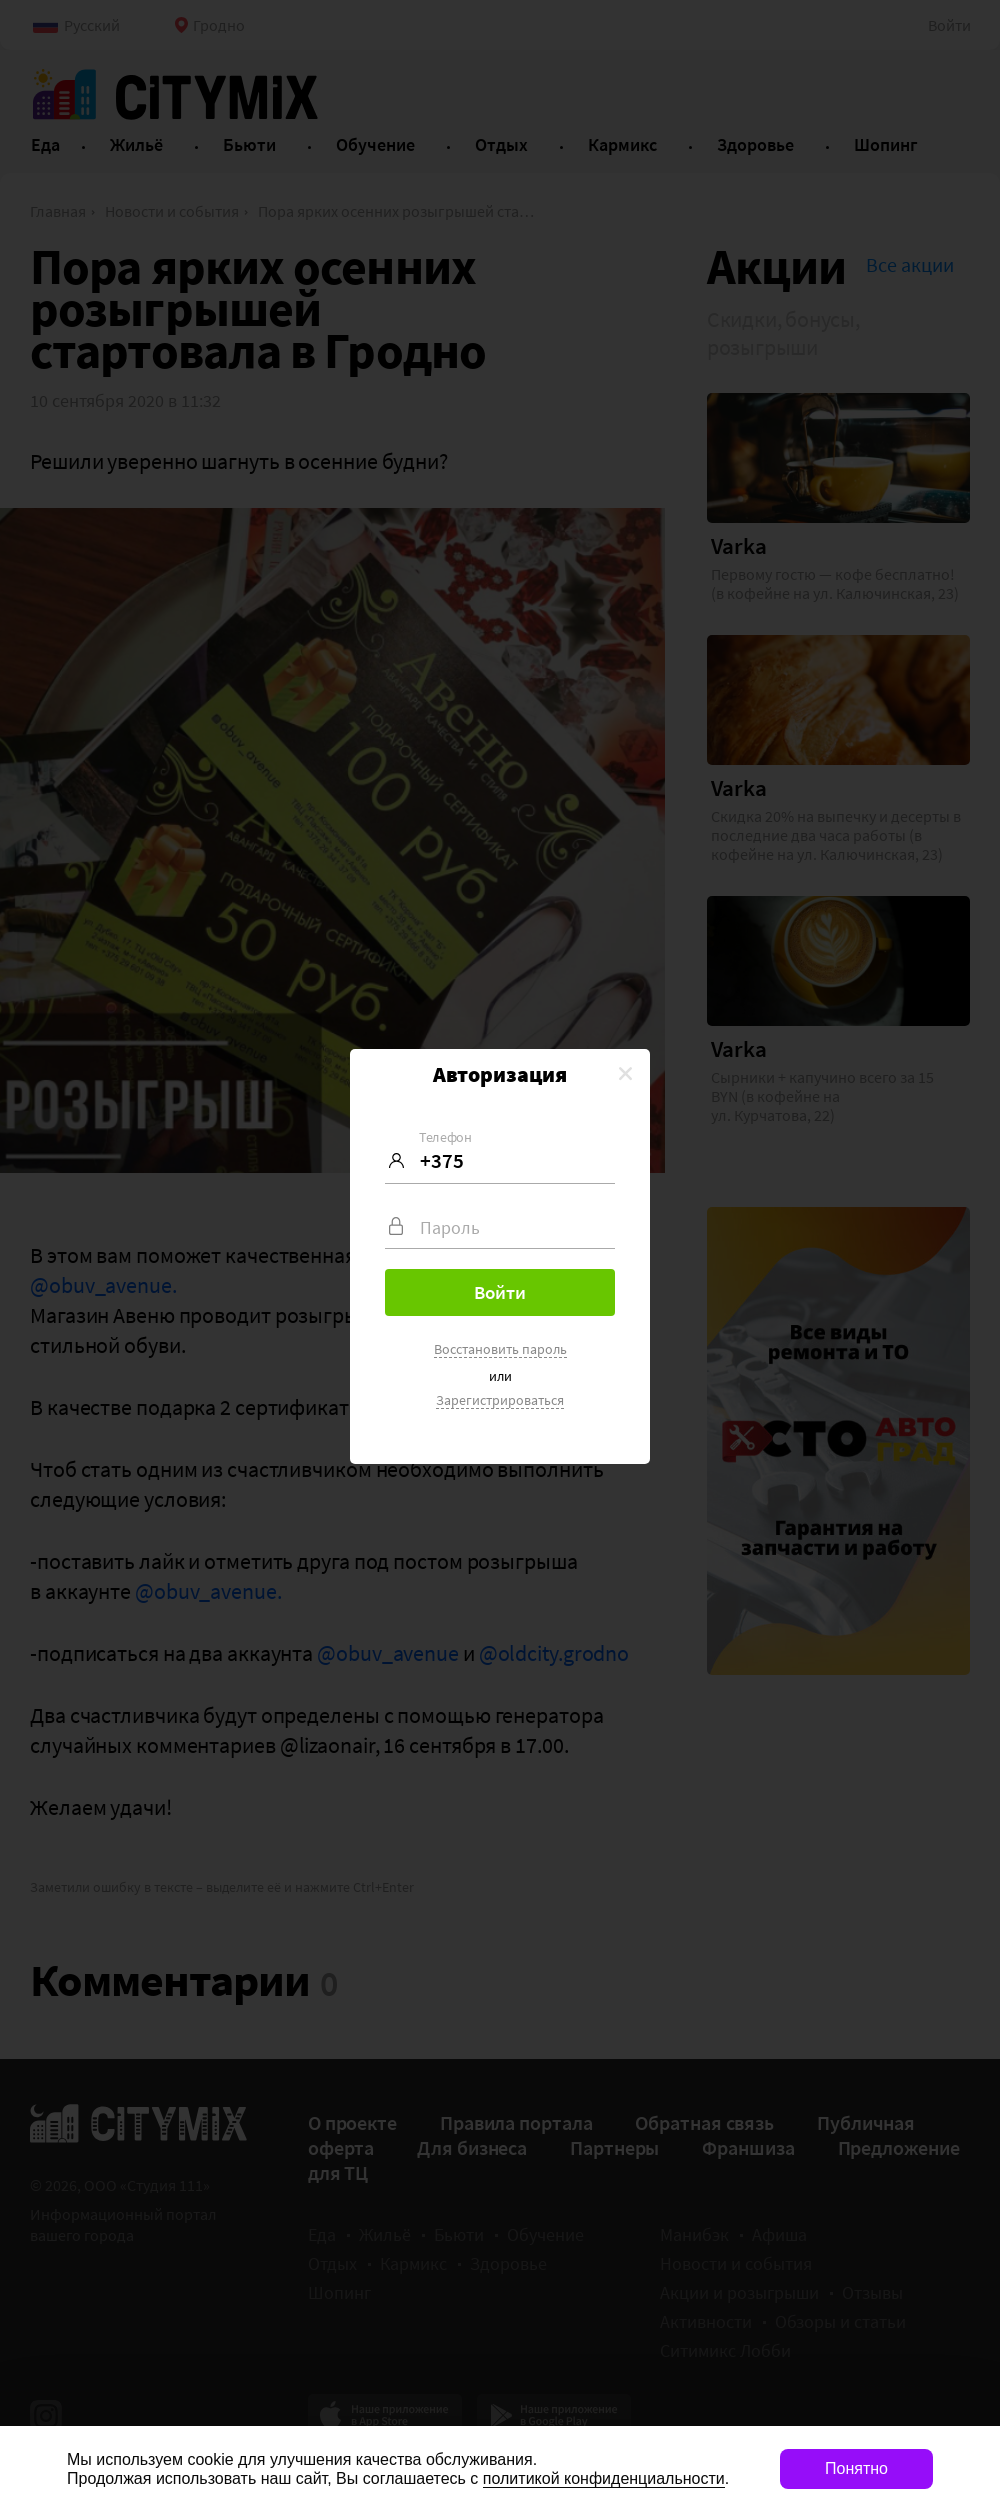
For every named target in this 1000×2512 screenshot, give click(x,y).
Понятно (856, 2468)
